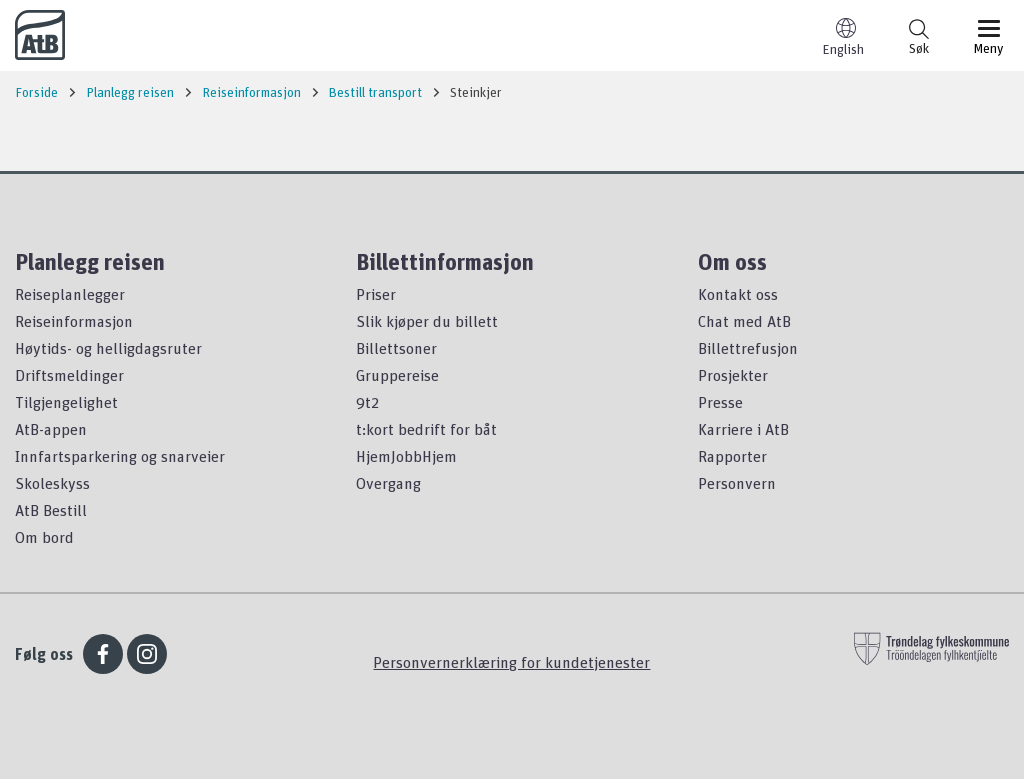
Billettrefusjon (748, 348)
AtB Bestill (51, 510)
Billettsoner (396, 348)
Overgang (388, 483)
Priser (376, 294)
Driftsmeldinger (69, 375)
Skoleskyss (52, 483)
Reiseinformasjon (74, 321)
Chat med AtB (744, 321)
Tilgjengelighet (66, 402)
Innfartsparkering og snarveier (120, 456)
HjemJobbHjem (406, 456)
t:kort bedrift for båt (426, 429)
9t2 (367, 402)
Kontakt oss (738, 294)
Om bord (44, 537)
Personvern (737, 483)
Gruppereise (397, 375)
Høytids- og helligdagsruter (108, 348)
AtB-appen (51, 429)
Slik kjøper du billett (427, 321)
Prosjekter (733, 375)
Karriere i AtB (743, 429)
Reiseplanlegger (70, 294)
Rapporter (732, 456)
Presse (720, 402)
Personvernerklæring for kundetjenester (511, 662)
